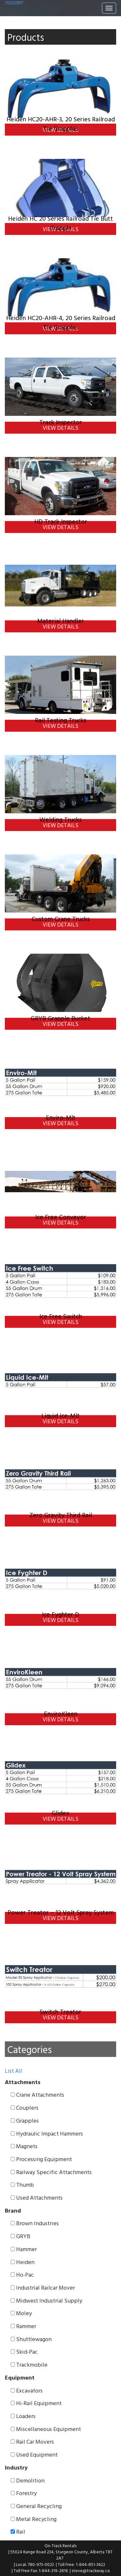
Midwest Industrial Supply (46, 2300)
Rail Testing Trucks (60, 720)
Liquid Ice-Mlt (60, 1415)
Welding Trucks (60, 819)
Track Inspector (60, 422)
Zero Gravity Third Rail (60, 1514)
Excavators (27, 2390)
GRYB (20, 2236)
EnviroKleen (60, 1713)
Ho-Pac (22, 2275)
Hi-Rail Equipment (36, 2403)
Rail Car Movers (32, 2441)
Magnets (24, 2146)
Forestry (24, 2493)
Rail (18, 2531)
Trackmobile (29, 2364)
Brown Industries (35, 2223)
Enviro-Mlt (61, 1117)
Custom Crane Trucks (61, 918)
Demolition (28, 2480)
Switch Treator (60, 2011)
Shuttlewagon (31, 2339)
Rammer (23, 2326)
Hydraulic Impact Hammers (47, 2133)
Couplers (24, 2108)
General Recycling (36, 2506)
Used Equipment (34, 2454)
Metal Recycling (33, 2519)
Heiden (23, 2262)
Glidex (60, 1812)
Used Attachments (37, 2197)
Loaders (23, 2416)
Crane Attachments (37, 2095)
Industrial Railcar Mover (43, 2287)
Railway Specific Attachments (51, 2172)
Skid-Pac (24, 2352)
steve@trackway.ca (91, 2570)
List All (13, 2070)
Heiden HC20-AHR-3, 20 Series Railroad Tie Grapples (60, 123)
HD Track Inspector (60, 521)
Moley (21, 2313)
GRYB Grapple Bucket (60, 1018)
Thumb (22, 2185)
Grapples (25, 2120)
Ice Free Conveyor (60, 1216)
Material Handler (60, 620)
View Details (60, 427)
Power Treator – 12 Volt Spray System (60, 1912)
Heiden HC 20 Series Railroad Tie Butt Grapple (60, 223)
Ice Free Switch (60, 1316)
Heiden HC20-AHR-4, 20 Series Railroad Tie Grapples (60, 322)
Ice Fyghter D (60, 1614)
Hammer (24, 2249)
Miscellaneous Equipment (46, 2429)
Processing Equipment (41, 2159)
